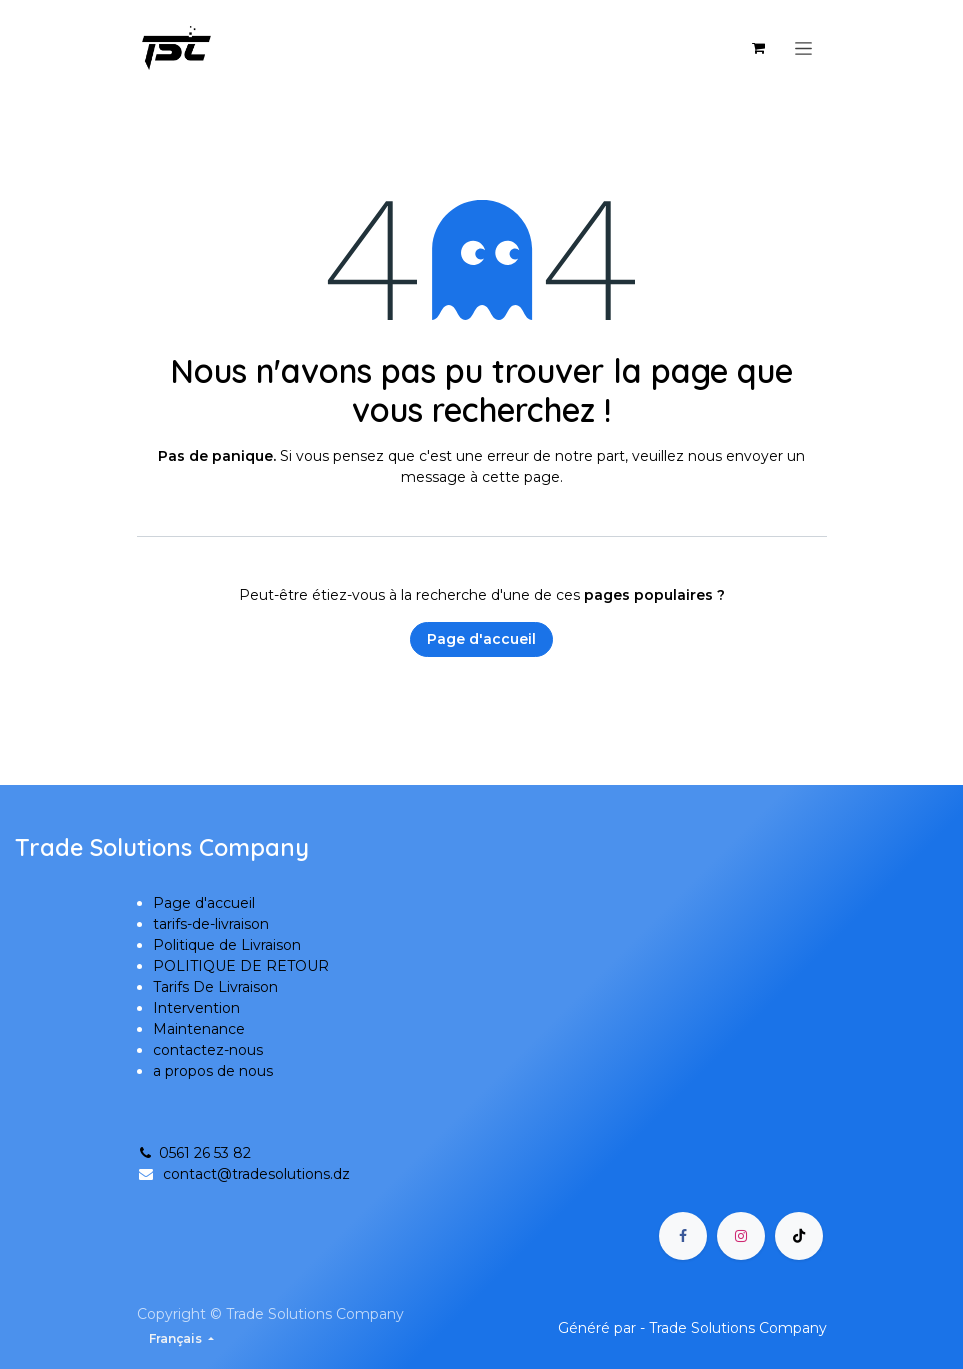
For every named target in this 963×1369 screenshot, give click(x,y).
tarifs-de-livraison (211, 924)
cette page (521, 477)
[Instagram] (741, 1236)
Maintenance (199, 1029)
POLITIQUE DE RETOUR (241, 966)
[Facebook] (683, 1236)
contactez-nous (208, 1050)
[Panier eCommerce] (759, 48)
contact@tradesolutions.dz (256, 1174)
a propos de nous (213, 1071)
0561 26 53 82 (194, 1153)
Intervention (196, 1008)
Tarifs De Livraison (215, 987)
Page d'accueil (481, 639)
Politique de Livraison (227, 945)
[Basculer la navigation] (803, 48)
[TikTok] (799, 1236)
